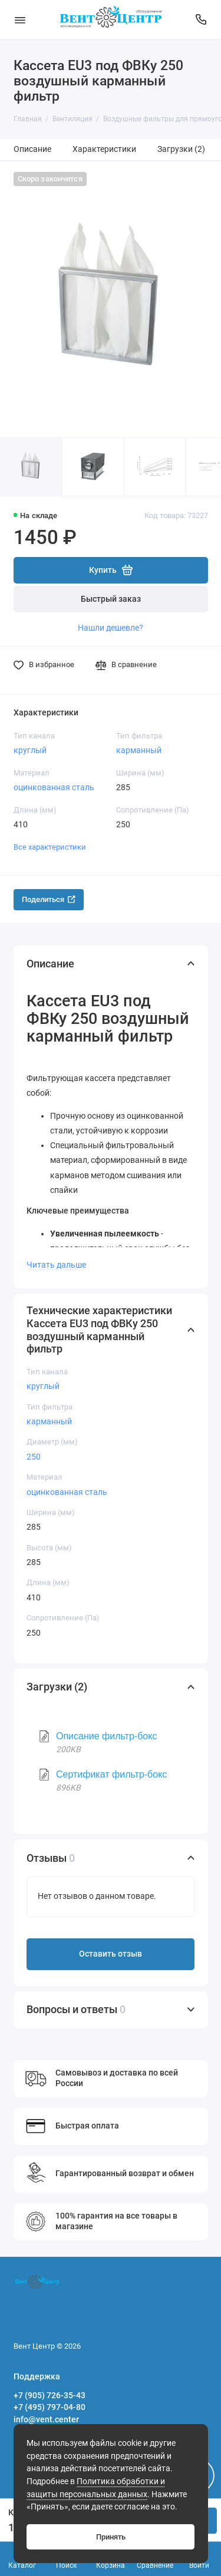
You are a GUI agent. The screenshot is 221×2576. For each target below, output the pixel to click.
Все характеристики (50, 847)
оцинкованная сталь (54, 787)
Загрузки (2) (181, 149)
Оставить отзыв (110, 1954)
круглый (30, 750)
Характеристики (104, 149)
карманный (138, 750)
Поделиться (48, 899)
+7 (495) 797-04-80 (49, 2407)
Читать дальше (56, 1264)
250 (34, 1456)
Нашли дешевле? (110, 627)
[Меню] (20, 19)
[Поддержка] (202, 19)
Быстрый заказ (111, 599)
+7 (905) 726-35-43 (49, 2395)
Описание (32, 149)
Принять (111, 2536)
